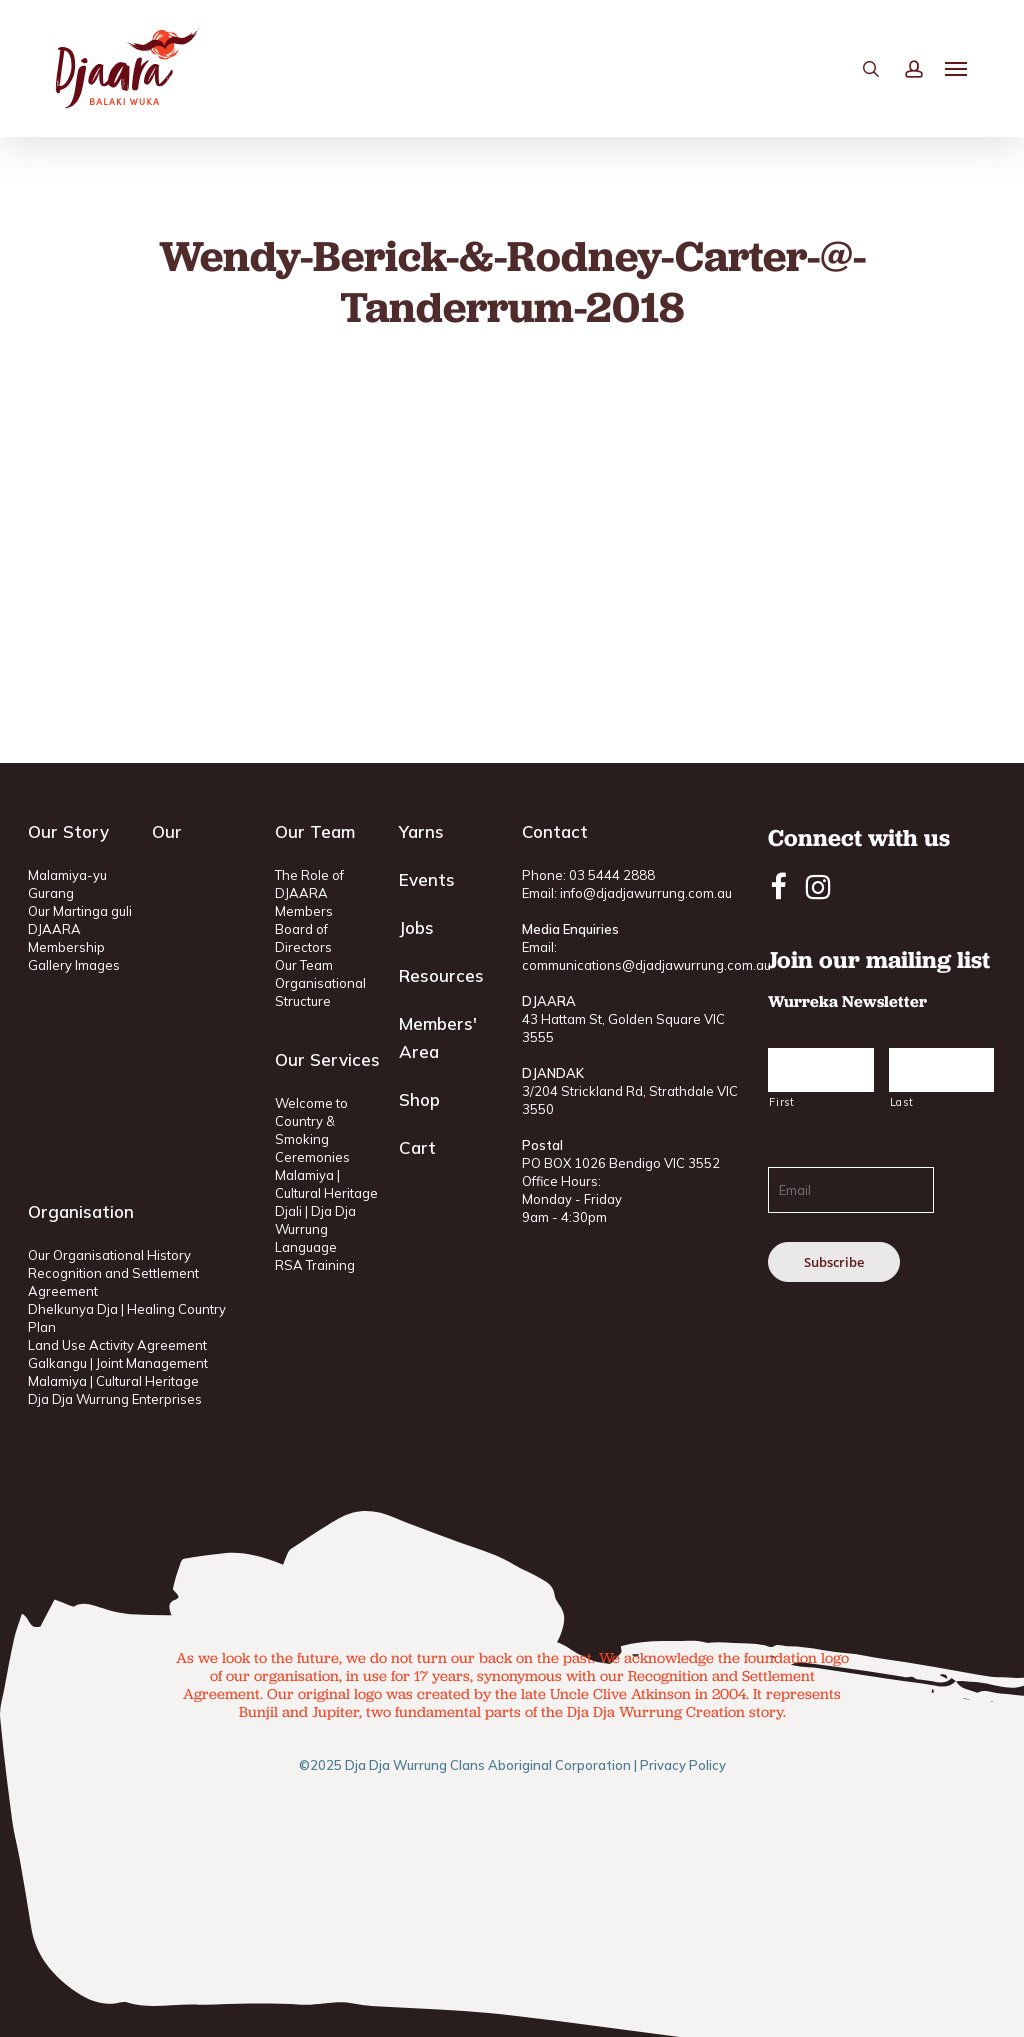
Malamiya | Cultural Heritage (113, 1381)
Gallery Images (74, 965)
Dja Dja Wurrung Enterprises (115, 1399)
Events (427, 879)
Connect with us (859, 837)
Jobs (416, 927)
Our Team (304, 965)
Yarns (421, 831)
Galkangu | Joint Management (118, 1363)
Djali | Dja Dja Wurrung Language (315, 1229)
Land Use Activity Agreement (117, 1345)
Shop (419, 1099)
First (781, 1102)
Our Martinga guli (80, 911)
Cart (417, 1147)
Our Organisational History (109, 1255)
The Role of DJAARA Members (309, 893)
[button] (957, 71)
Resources (441, 975)
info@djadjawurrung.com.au (646, 893)
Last (902, 1102)
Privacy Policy (683, 1765)
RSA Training (315, 1265)
